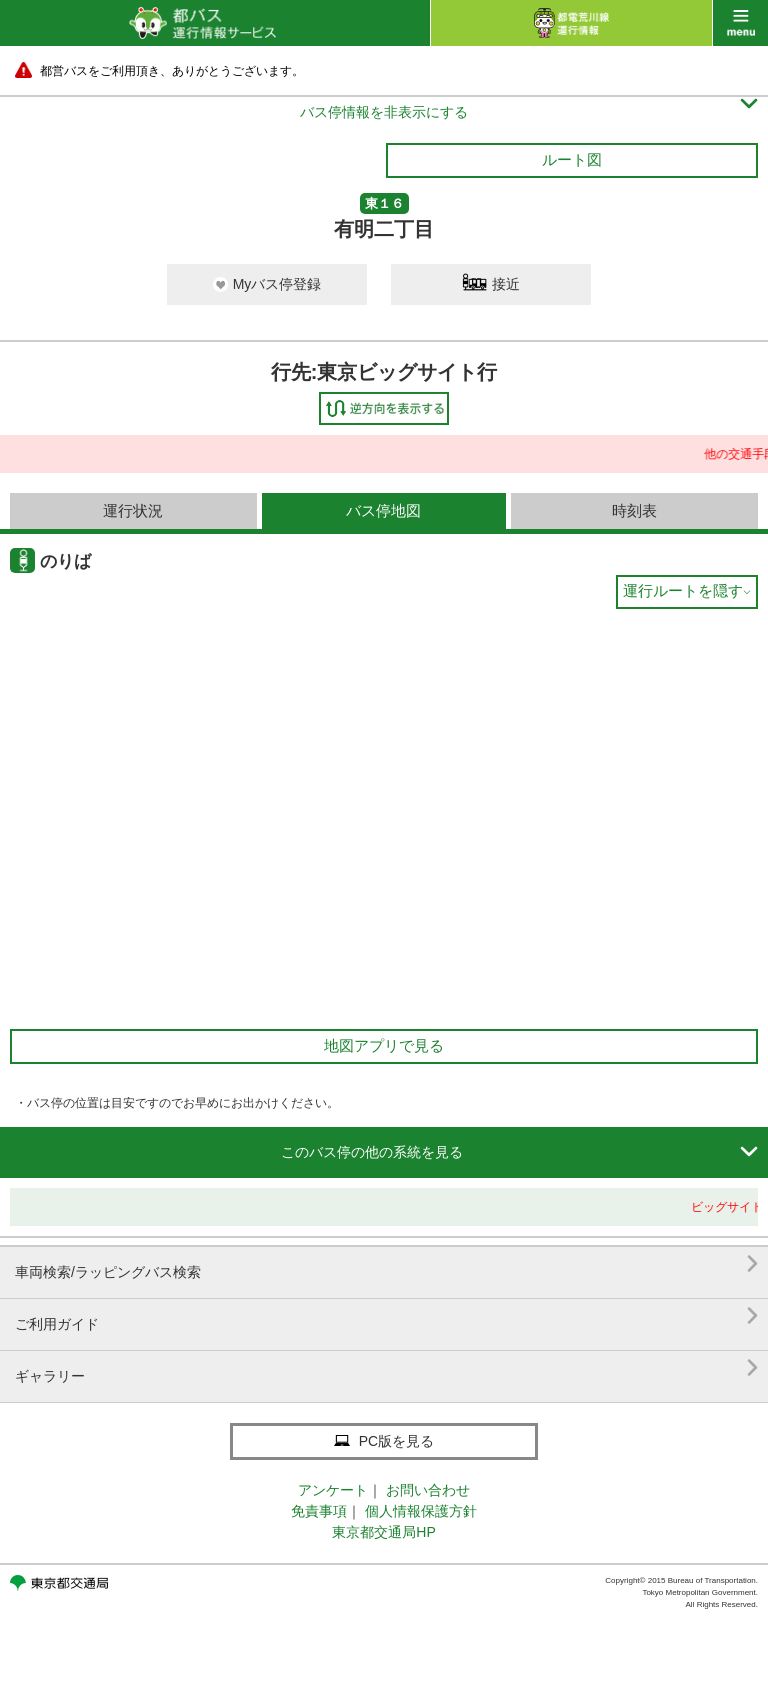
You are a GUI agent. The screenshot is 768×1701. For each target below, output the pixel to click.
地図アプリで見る (384, 1045)
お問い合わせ (428, 1490)
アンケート (333, 1490)
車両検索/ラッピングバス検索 (386, 1264)
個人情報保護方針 (421, 1511)
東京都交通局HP (383, 1532)
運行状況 (133, 510)
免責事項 (319, 1511)
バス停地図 (383, 510)
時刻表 (634, 510)
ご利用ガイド (386, 1316)
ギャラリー (386, 1368)
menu (740, 23)
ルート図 (572, 159)
